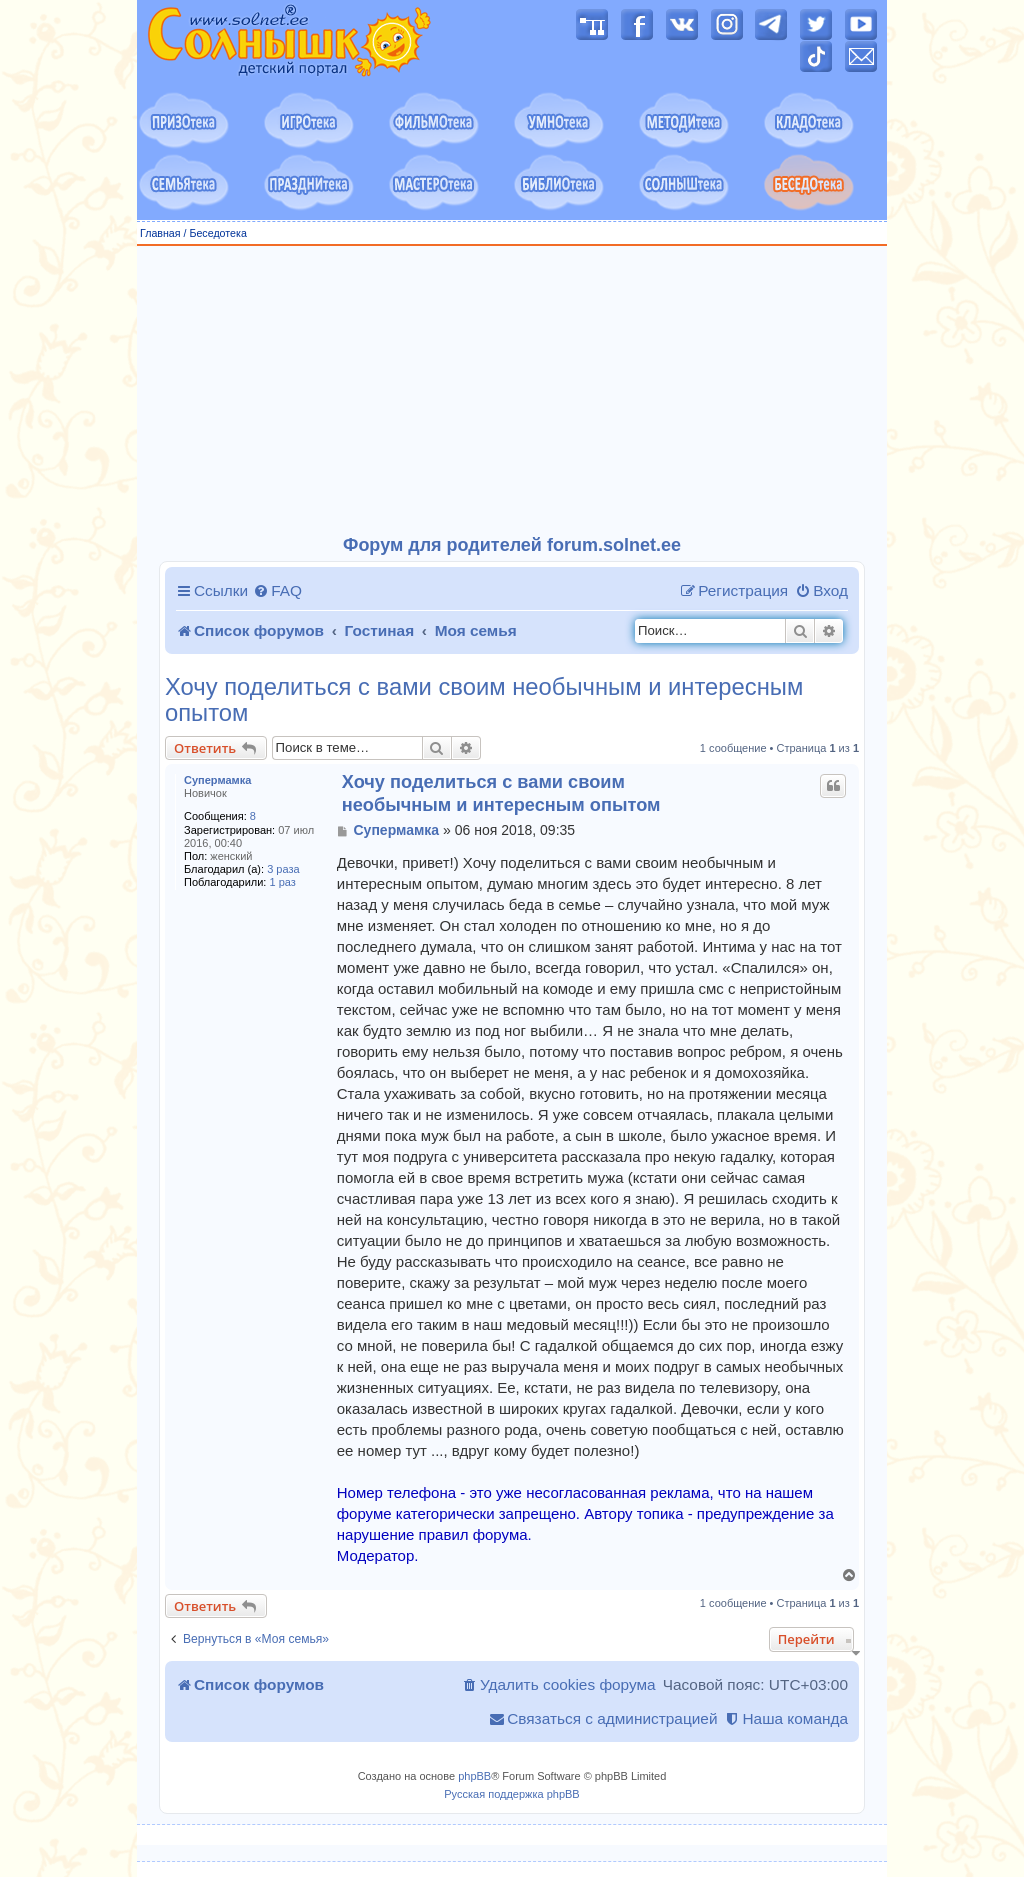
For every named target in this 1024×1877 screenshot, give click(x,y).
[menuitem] (277, 591)
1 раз (283, 882)
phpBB (474, 1776)
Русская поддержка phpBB (511, 1794)
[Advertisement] (512, 391)
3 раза (283, 869)
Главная (160, 233)
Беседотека (217, 233)
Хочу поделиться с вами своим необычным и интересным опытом (484, 700)
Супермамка (217, 780)
